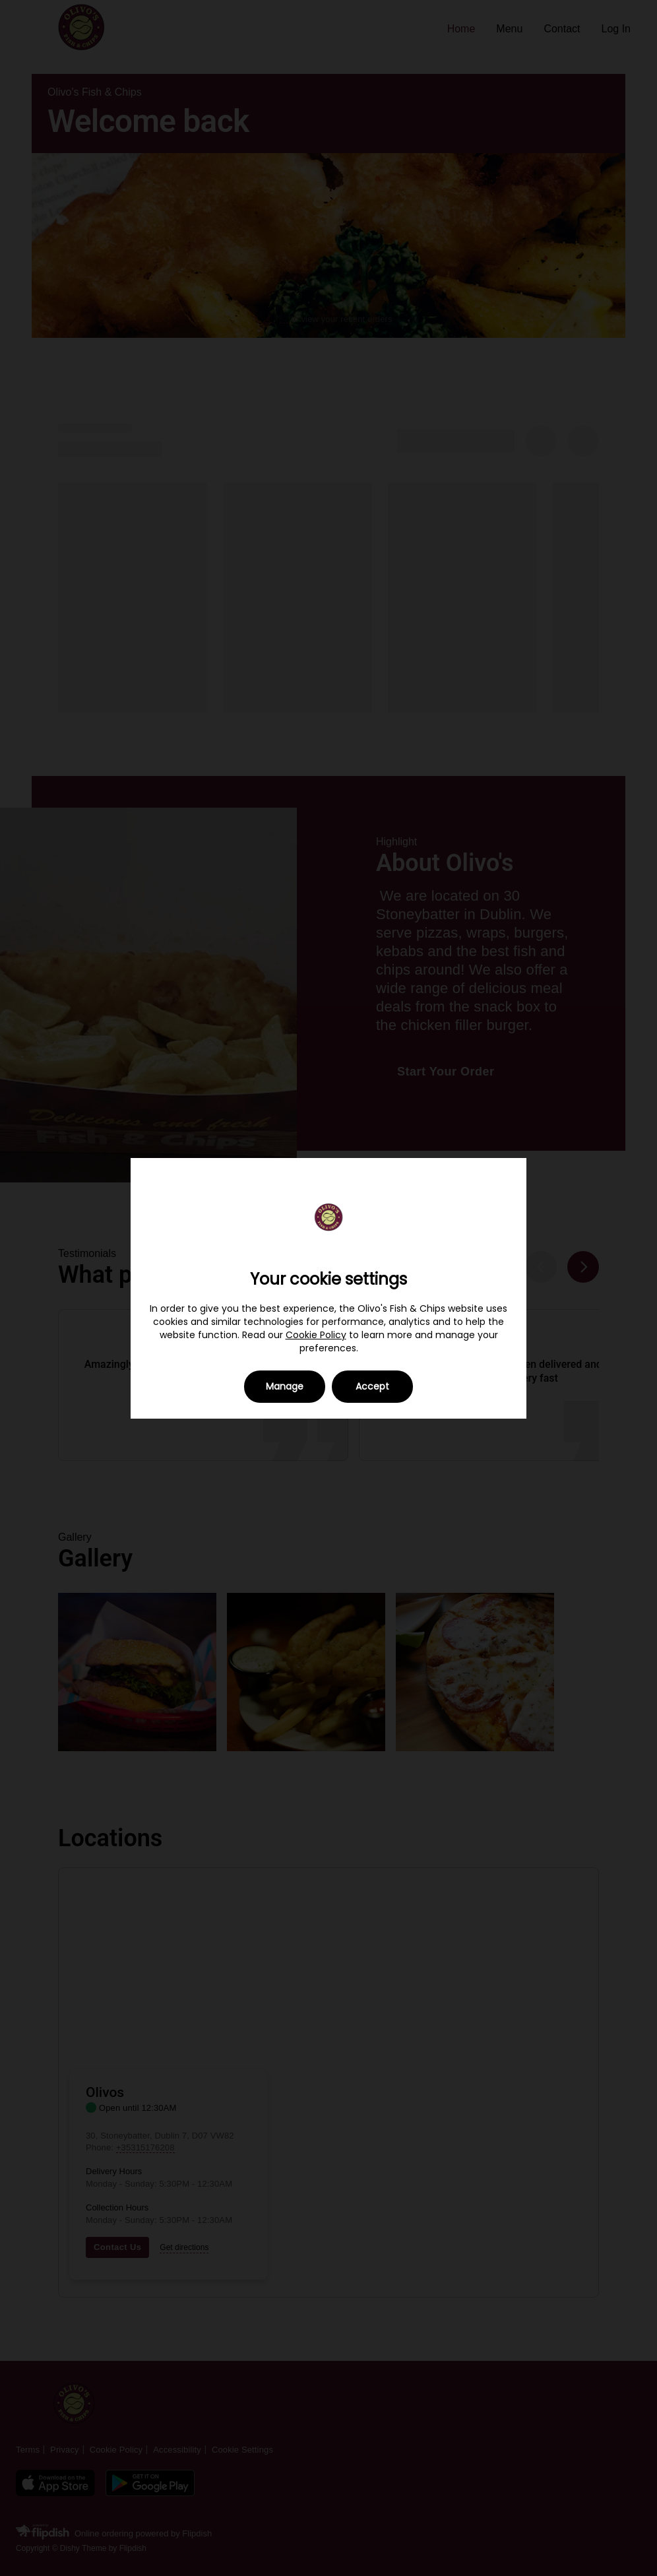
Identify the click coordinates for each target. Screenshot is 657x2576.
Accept (372, 1386)
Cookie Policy (316, 1334)
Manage (284, 1386)
